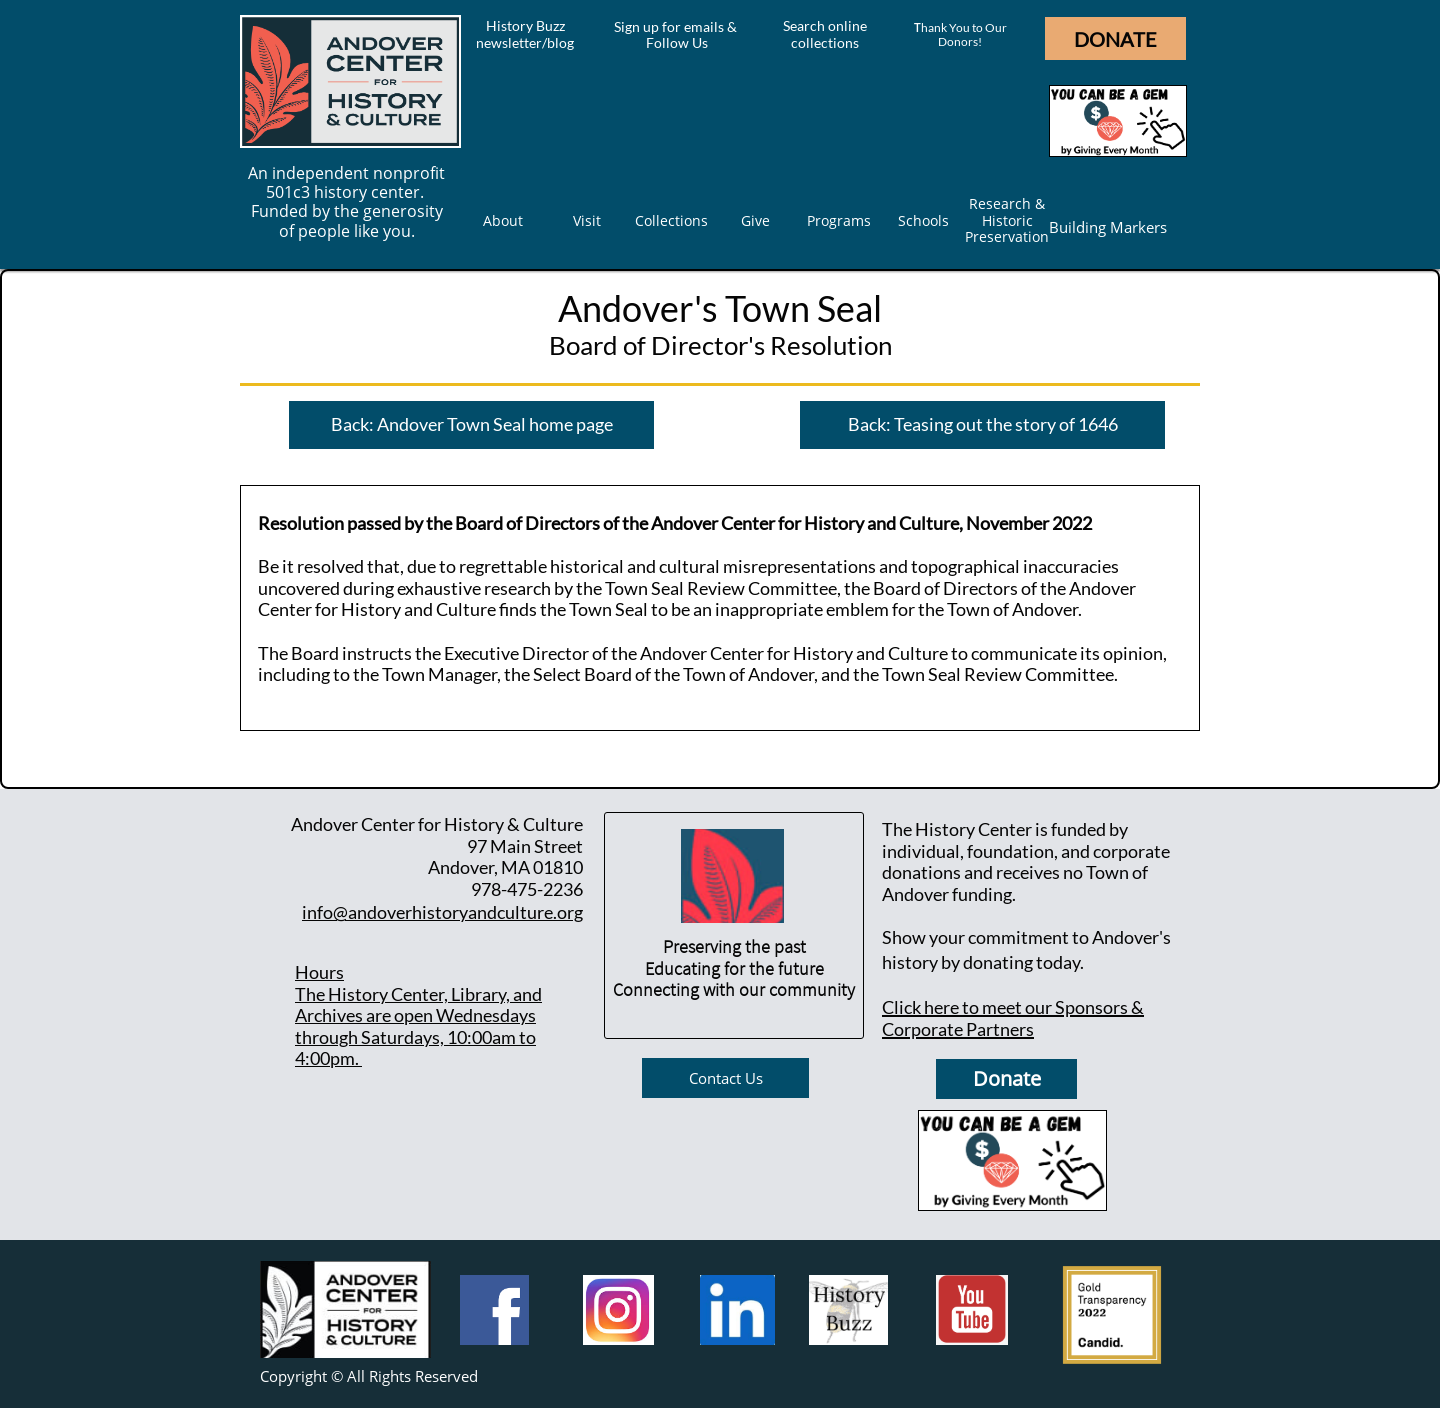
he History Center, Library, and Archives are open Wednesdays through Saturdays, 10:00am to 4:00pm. (418, 1026)
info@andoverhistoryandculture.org (442, 912)
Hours (319, 972)
